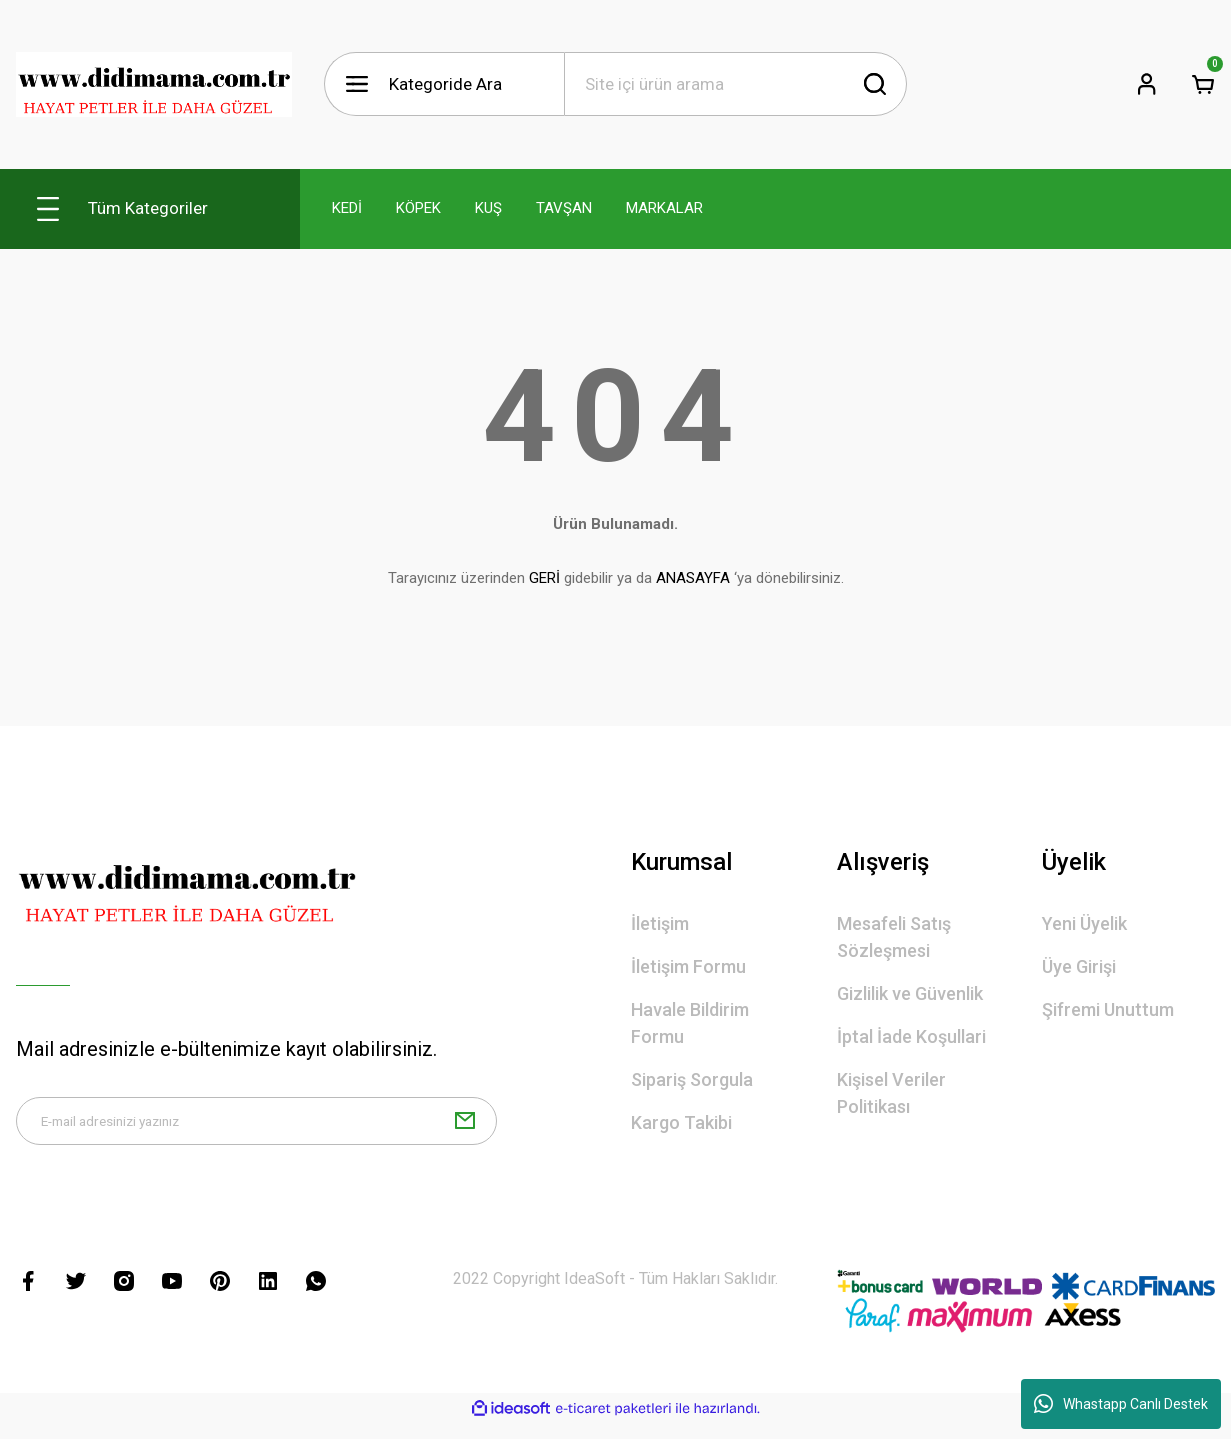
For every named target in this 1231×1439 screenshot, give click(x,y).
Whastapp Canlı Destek (1121, 1404)
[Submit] (465, 1129)
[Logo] (154, 84)
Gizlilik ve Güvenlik (910, 993)
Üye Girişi (1079, 966)
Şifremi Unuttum (1108, 1009)
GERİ (544, 578)
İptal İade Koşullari (911, 1036)
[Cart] (1203, 84)
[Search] (736, 84)
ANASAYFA (693, 578)
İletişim (660, 923)
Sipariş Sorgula (692, 1079)
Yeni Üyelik (1084, 923)
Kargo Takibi (681, 1122)
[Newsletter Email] (256, 1129)
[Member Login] (1147, 84)
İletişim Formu (688, 966)
